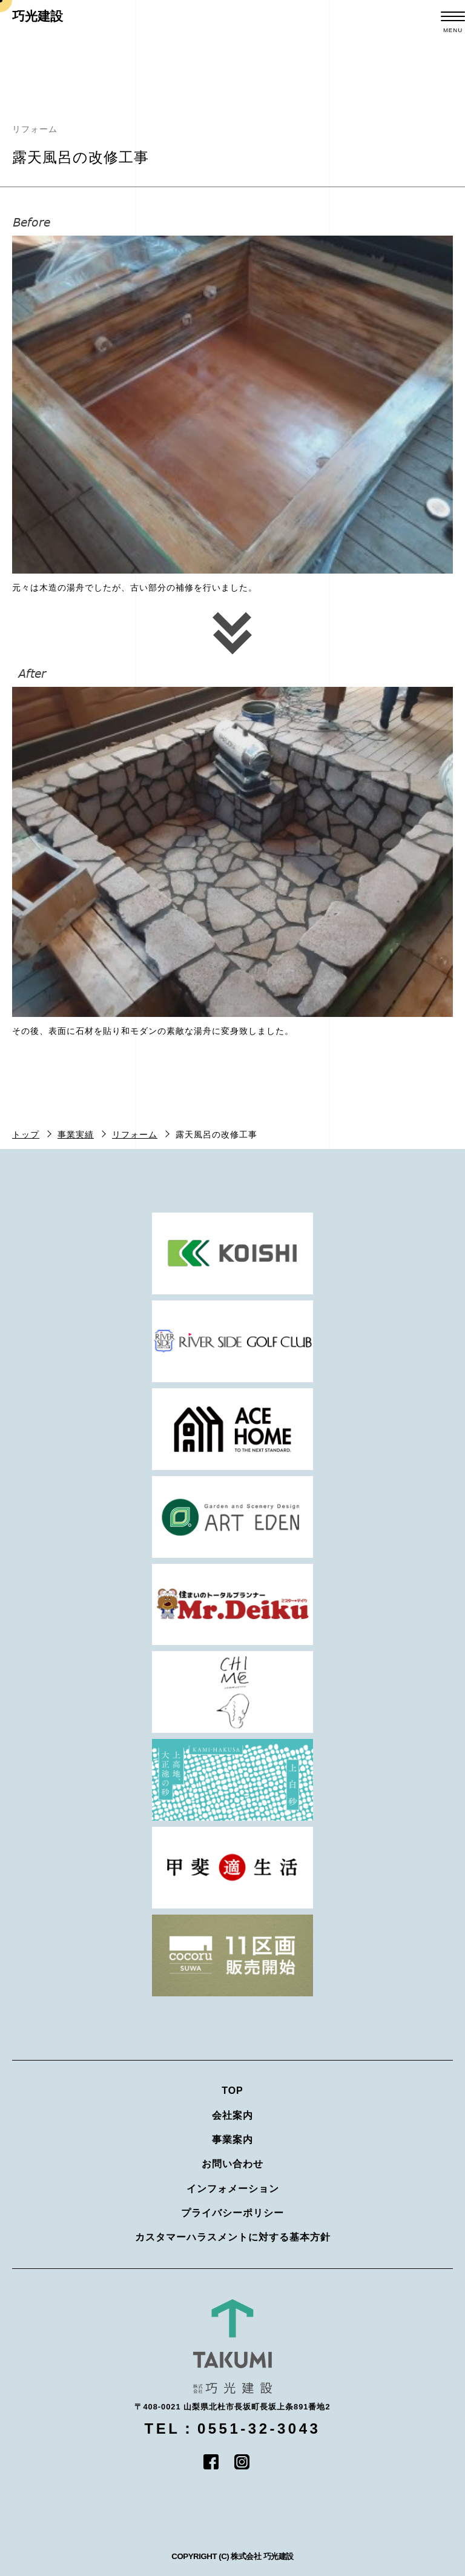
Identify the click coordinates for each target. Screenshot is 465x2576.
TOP (232, 2090)
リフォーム (134, 1134)
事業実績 (76, 1134)
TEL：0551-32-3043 (233, 2428)
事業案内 (232, 2139)
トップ (25, 1134)
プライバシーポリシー (232, 2213)
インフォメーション (232, 2189)
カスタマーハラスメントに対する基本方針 (233, 2237)
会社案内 (232, 2115)
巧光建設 (37, 16)
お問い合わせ (232, 2164)
